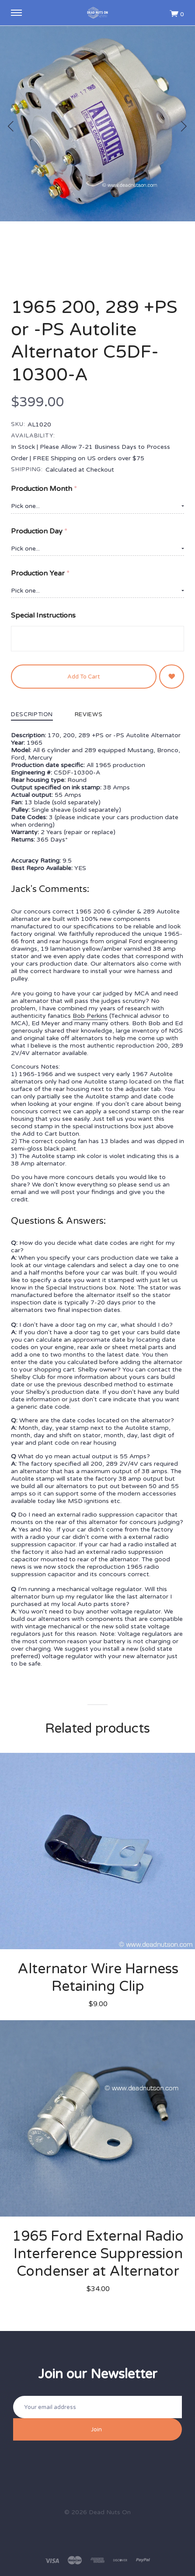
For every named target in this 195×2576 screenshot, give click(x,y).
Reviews (89, 715)
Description (32, 715)
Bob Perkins (90, 1016)
